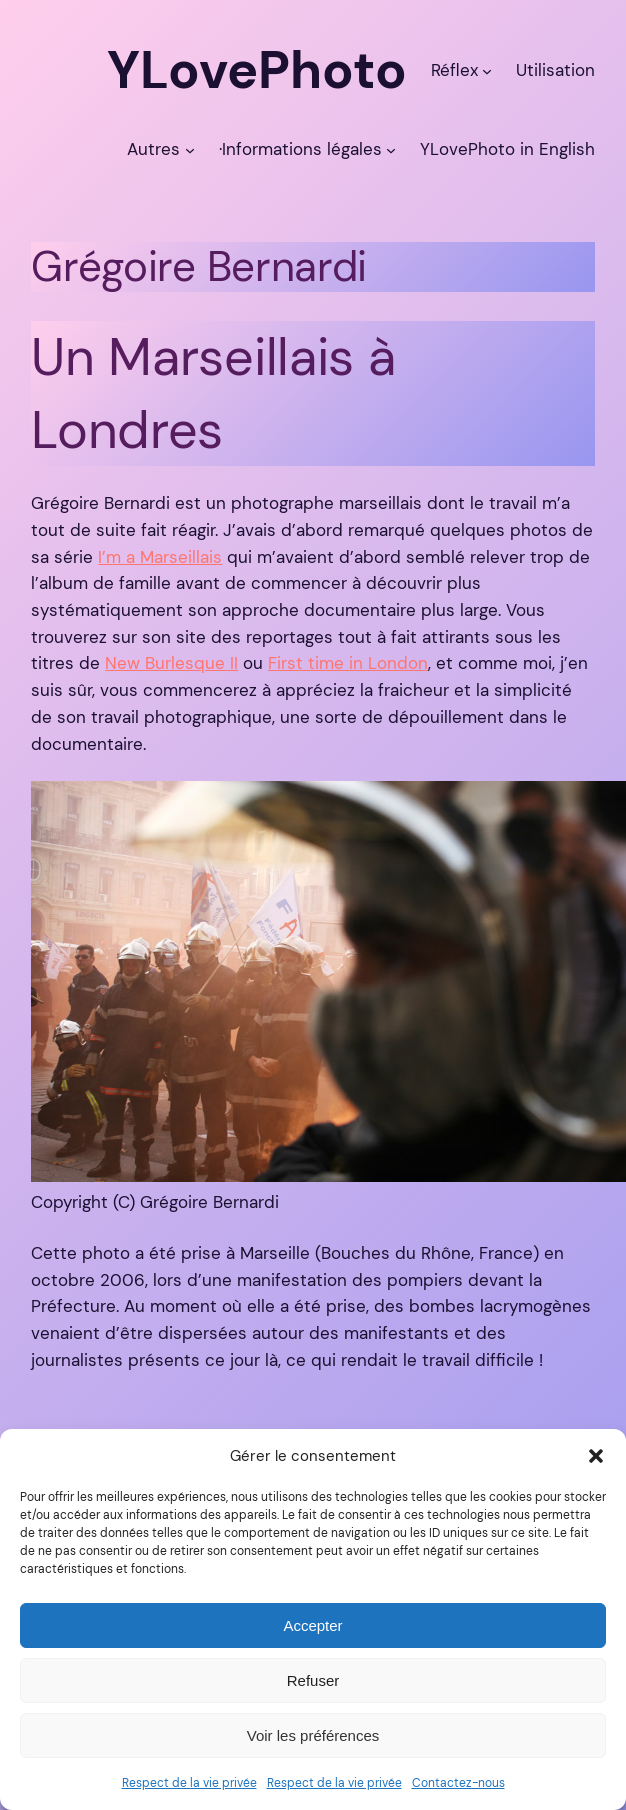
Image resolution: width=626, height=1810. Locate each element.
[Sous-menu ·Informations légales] (391, 149)
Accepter (312, 1625)
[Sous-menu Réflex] (487, 70)
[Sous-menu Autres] (190, 149)
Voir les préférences (313, 1735)
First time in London (348, 663)
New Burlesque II (171, 663)
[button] (596, 1456)
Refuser (313, 1680)
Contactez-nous (458, 1783)
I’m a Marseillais (160, 557)
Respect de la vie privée (189, 1783)
